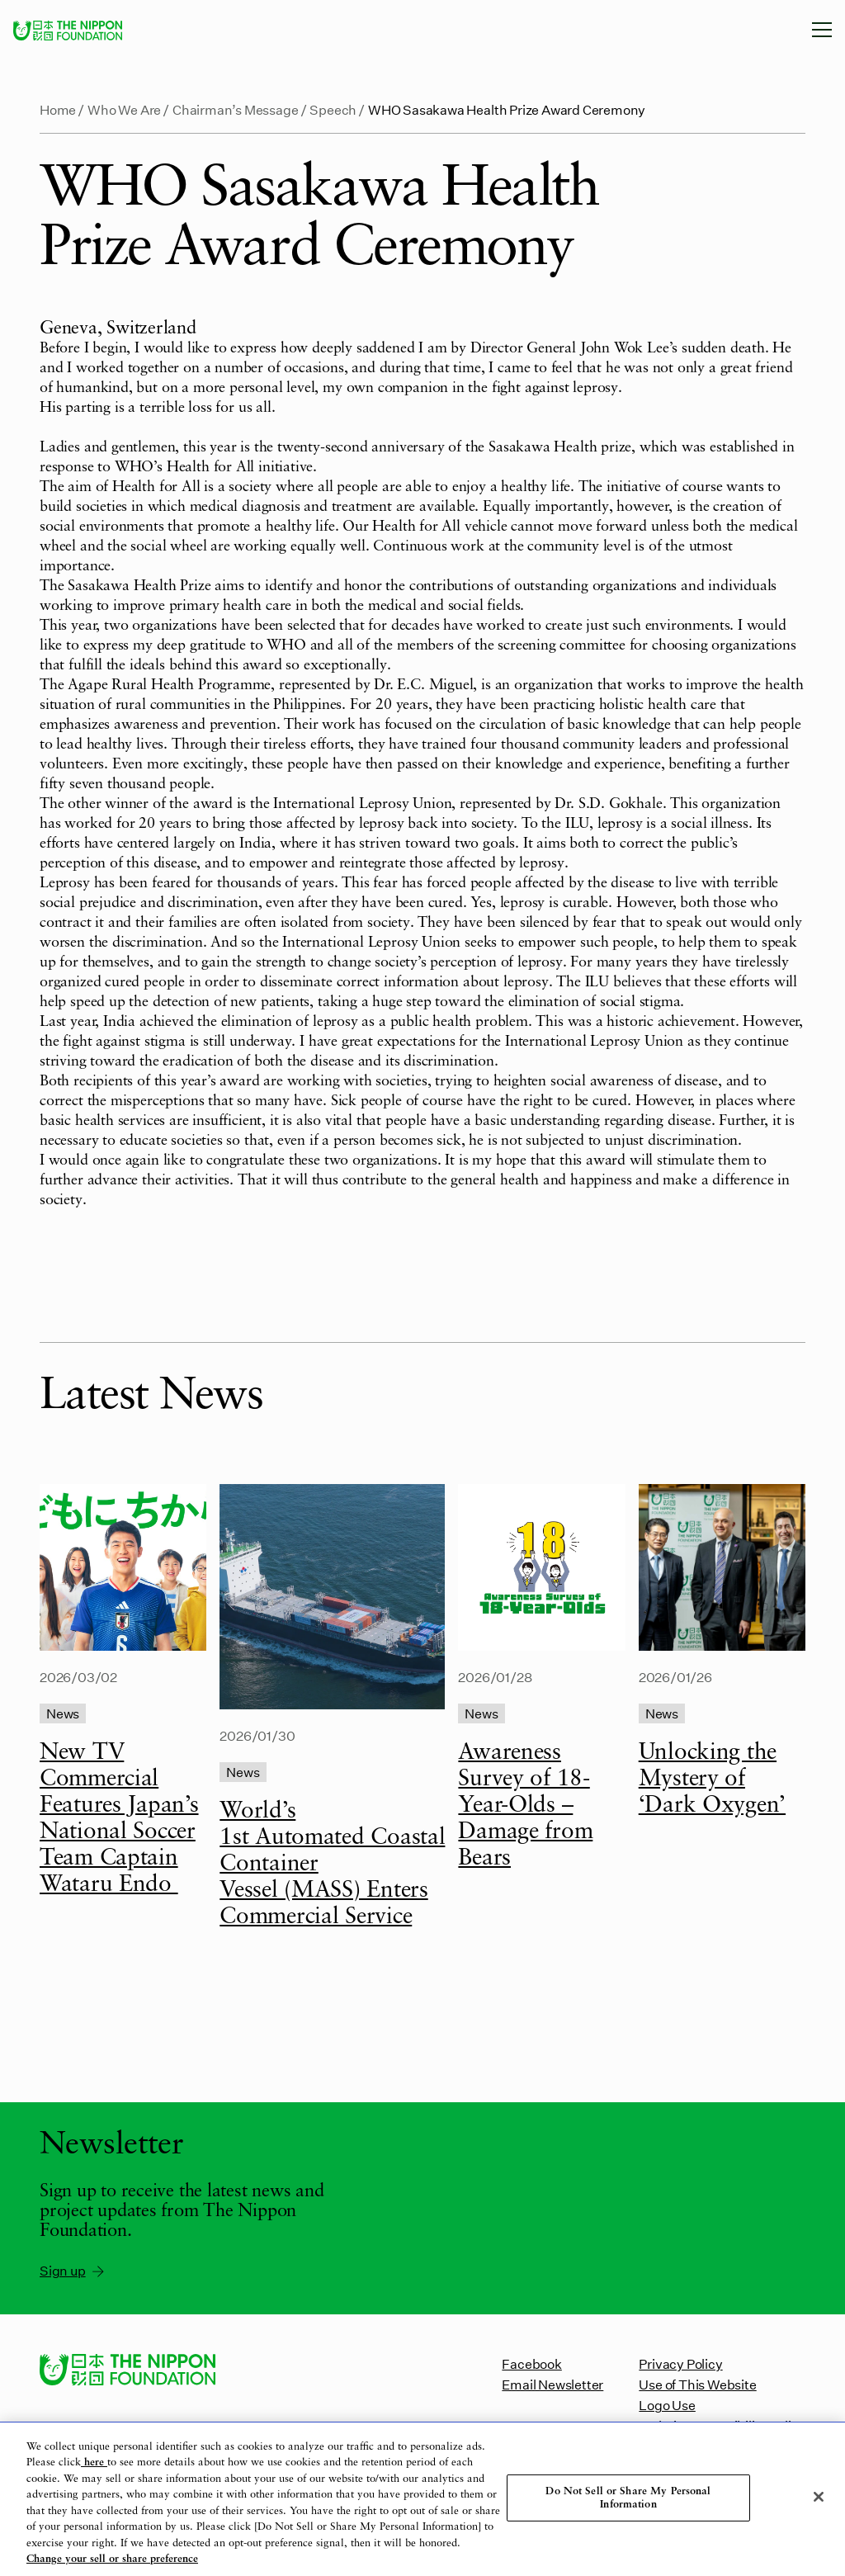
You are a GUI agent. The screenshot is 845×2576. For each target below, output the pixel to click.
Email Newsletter (552, 2384)
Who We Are (124, 109)
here (94, 2462)
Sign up (73, 2271)
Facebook (531, 2363)
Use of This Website (697, 2384)
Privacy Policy (680, 2363)
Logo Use (667, 2404)
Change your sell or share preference (112, 2559)
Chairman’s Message (235, 109)
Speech (332, 109)
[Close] (818, 2497)
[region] (422, 2499)
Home (58, 109)
